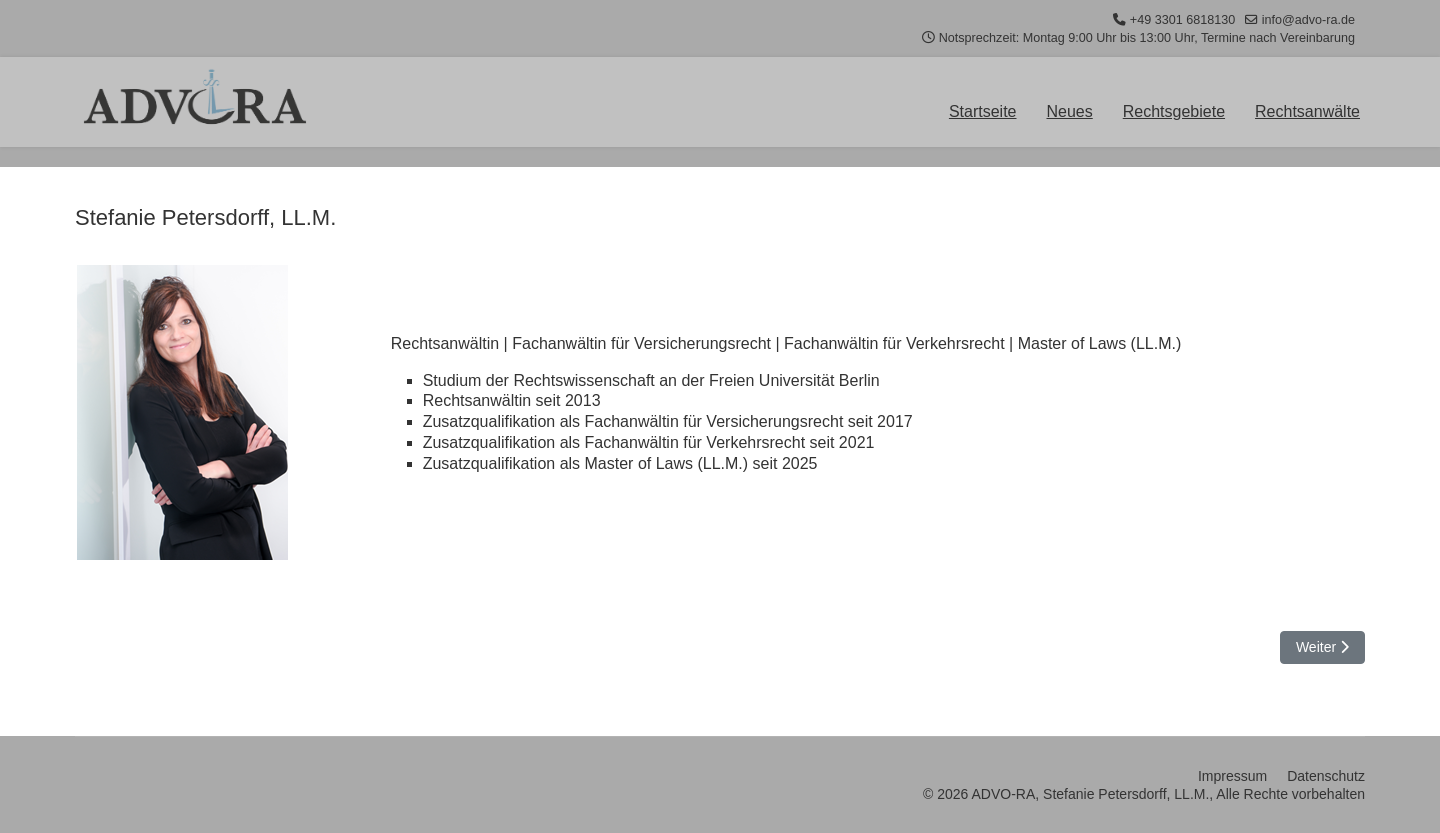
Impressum (1232, 776)
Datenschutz (1326, 776)
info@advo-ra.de (1308, 20)
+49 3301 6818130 (1182, 20)
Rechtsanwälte (1307, 112)
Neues (1070, 112)
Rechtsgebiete (1174, 112)
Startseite (983, 112)
